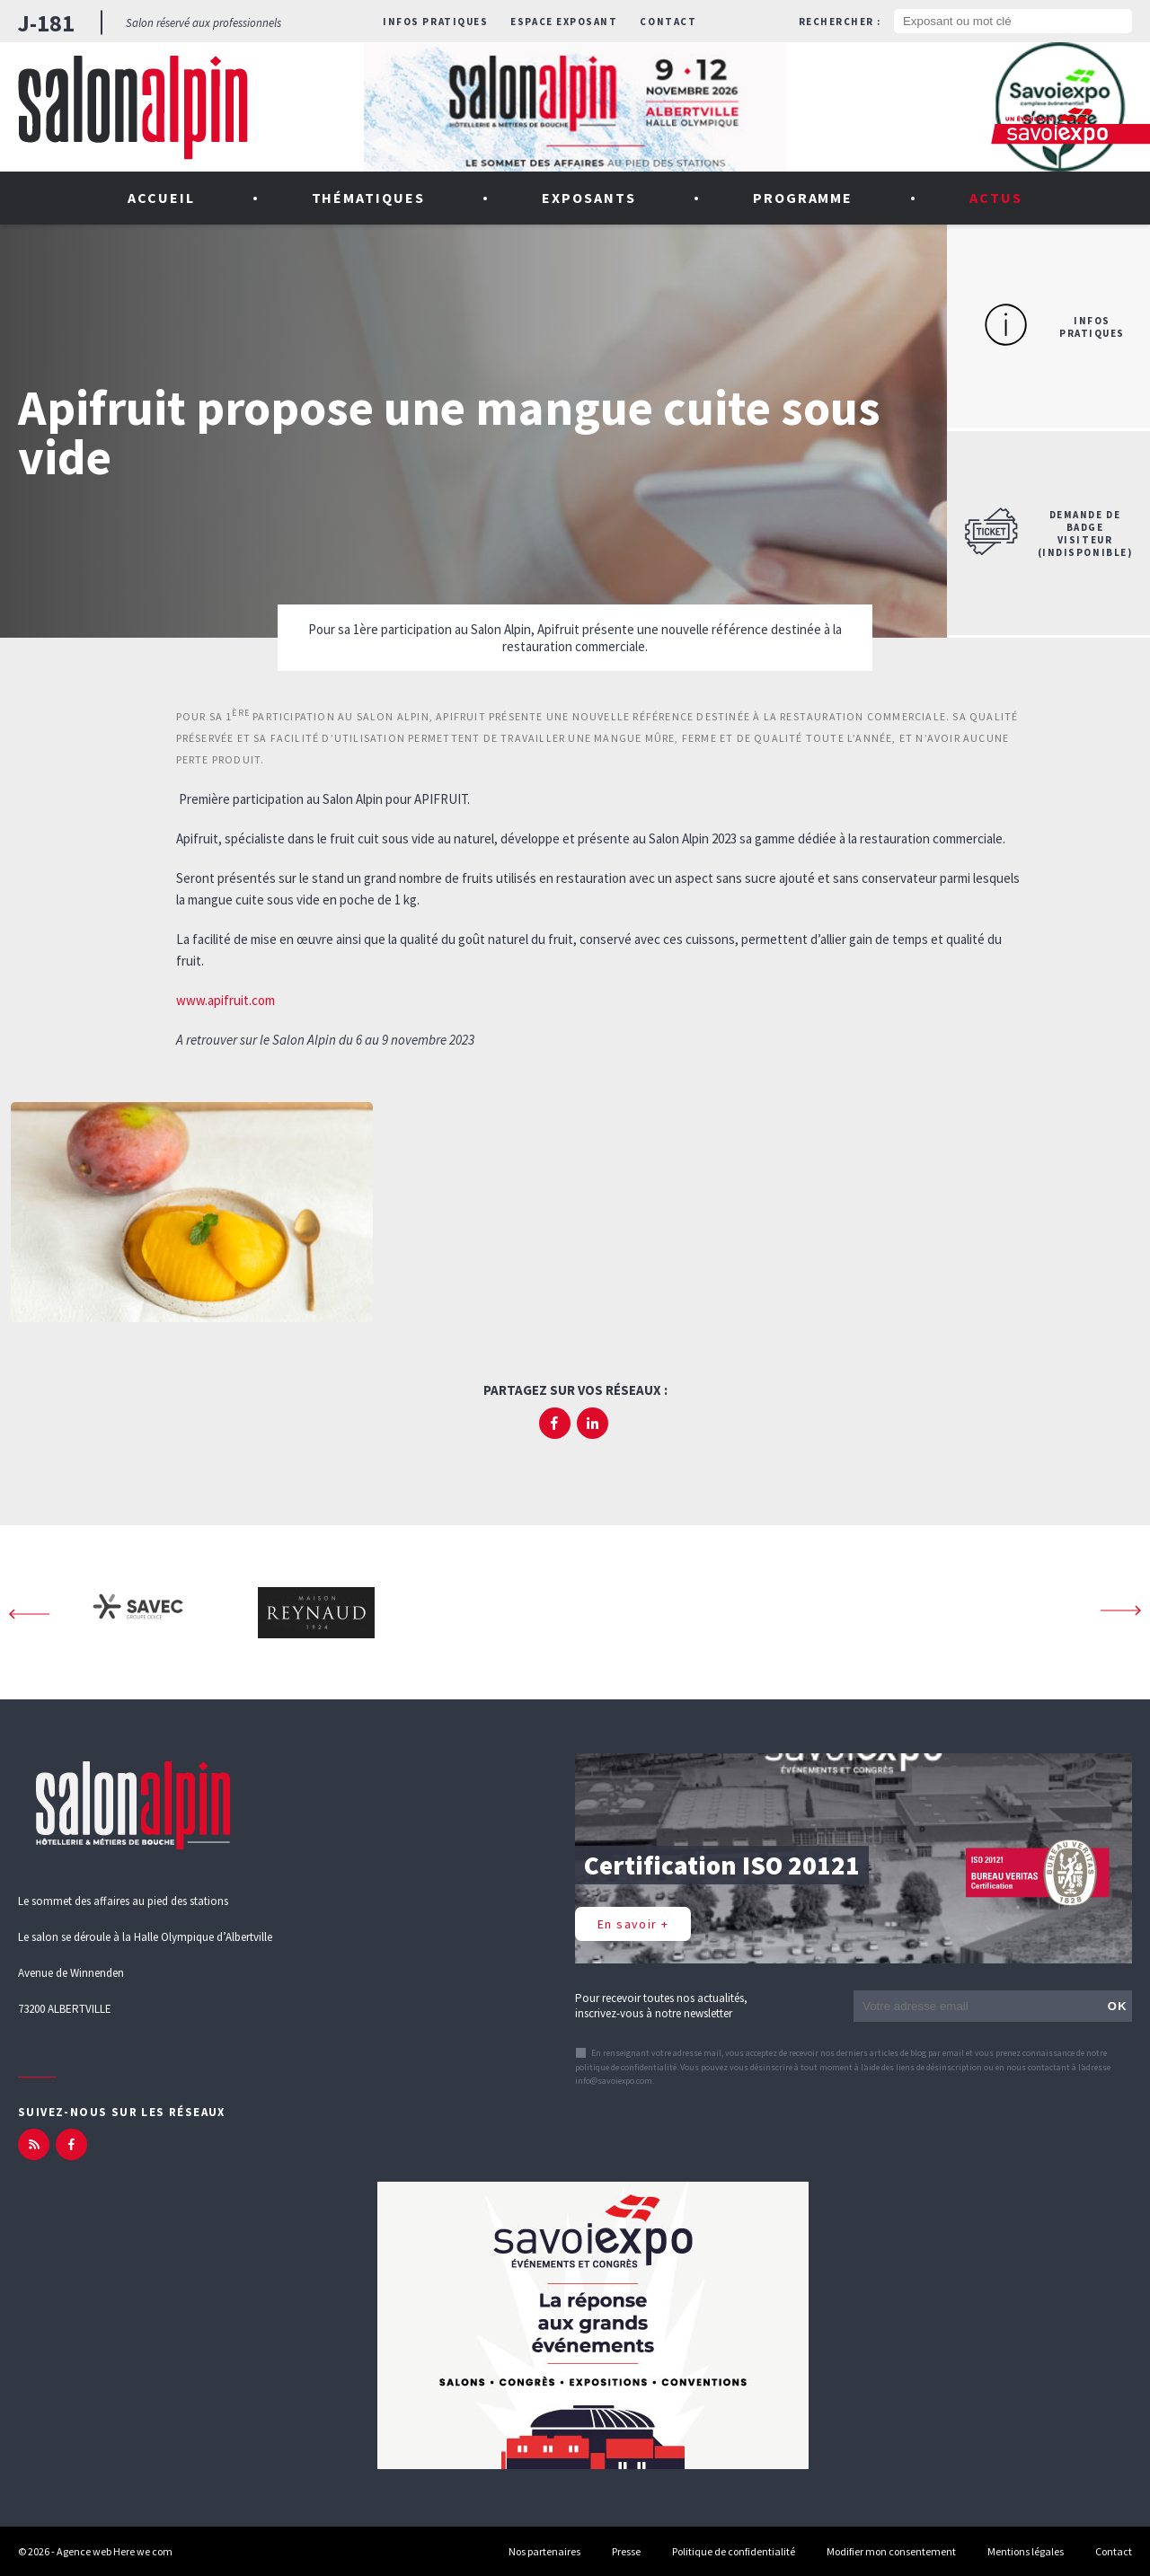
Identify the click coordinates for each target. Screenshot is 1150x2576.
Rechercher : (840, 21)
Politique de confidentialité (733, 2551)
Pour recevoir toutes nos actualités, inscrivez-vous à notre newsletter (661, 2005)
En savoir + (632, 1924)
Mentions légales (1025, 2551)
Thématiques (369, 198)
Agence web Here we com (114, 2551)
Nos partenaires (544, 2551)
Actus (995, 198)
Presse (626, 2551)
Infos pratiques (435, 21)
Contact (668, 21)
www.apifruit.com (225, 1000)
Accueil (161, 198)
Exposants (589, 198)
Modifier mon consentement (891, 2551)
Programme (803, 198)
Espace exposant (563, 21)
